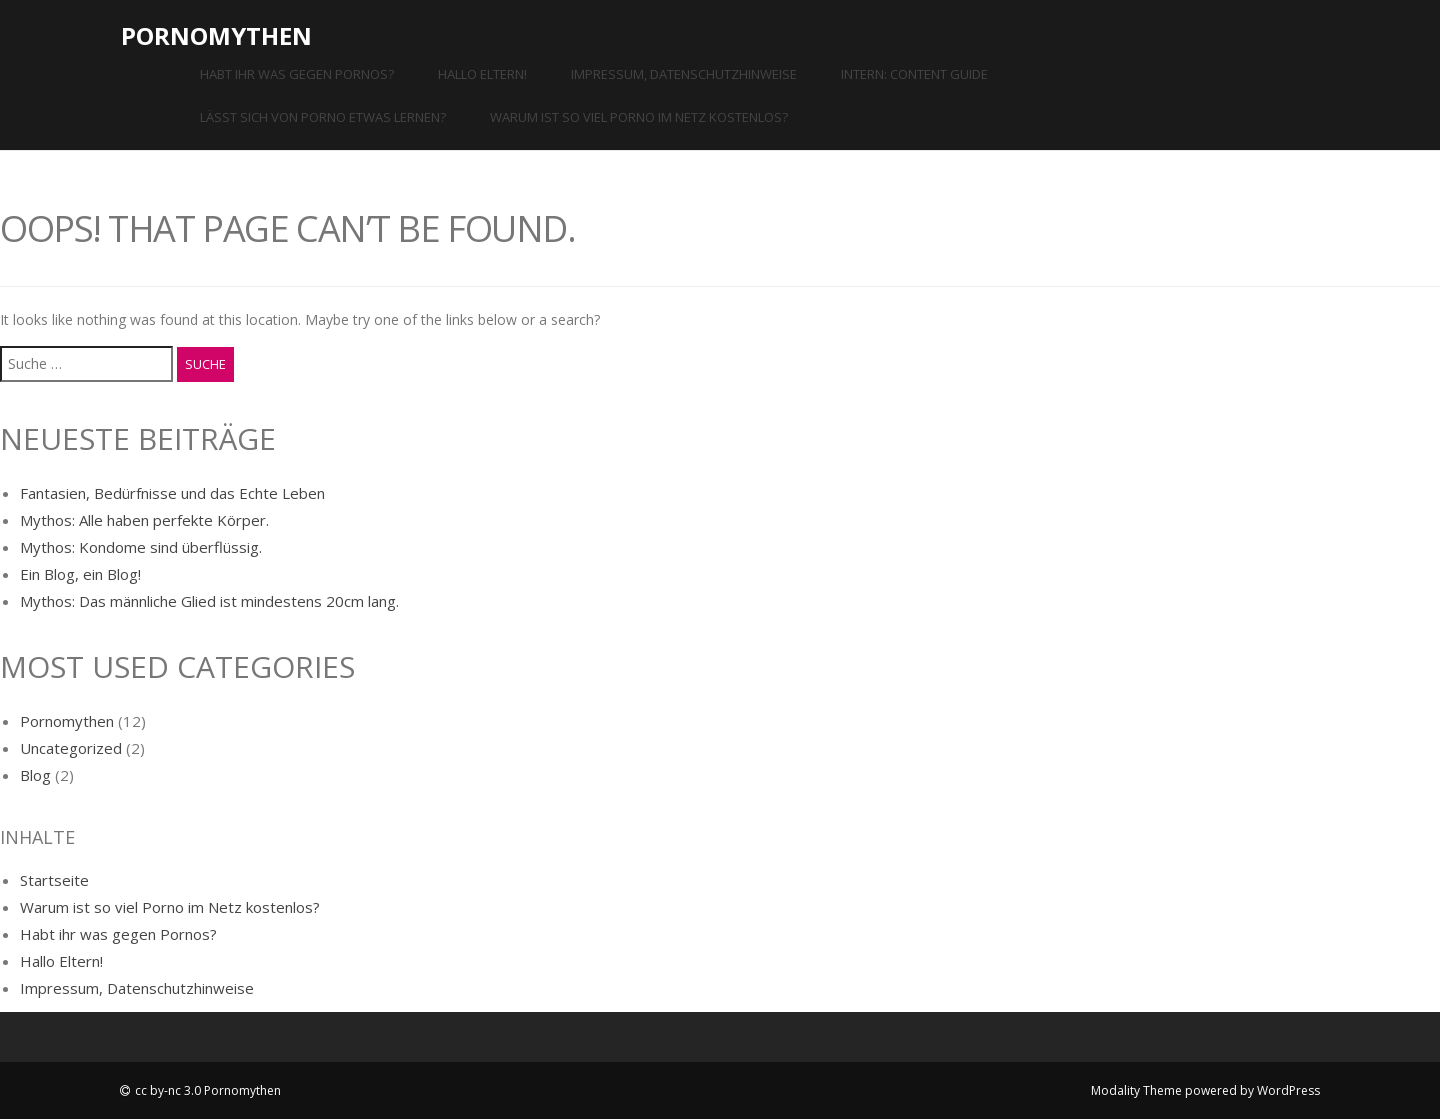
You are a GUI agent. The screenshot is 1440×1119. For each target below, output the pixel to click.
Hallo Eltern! (482, 74)
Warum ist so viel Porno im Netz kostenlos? (639, 117)
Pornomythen (216, 35)
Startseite (54, 880)
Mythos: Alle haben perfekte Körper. (144, 520)
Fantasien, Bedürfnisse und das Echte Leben (172, 493)
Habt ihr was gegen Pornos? (297, 74)
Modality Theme (1136, 1090)
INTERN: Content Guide (914, 74)
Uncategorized (71, 748)
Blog (35, 775)
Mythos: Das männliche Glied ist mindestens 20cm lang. (209, 601)
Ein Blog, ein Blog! (80, 574)
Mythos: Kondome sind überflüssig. (141, 547)
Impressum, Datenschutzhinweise (684, 74)
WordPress (1288, 1090)
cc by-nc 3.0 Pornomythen (208, 1090)
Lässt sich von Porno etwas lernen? (323, 117)
